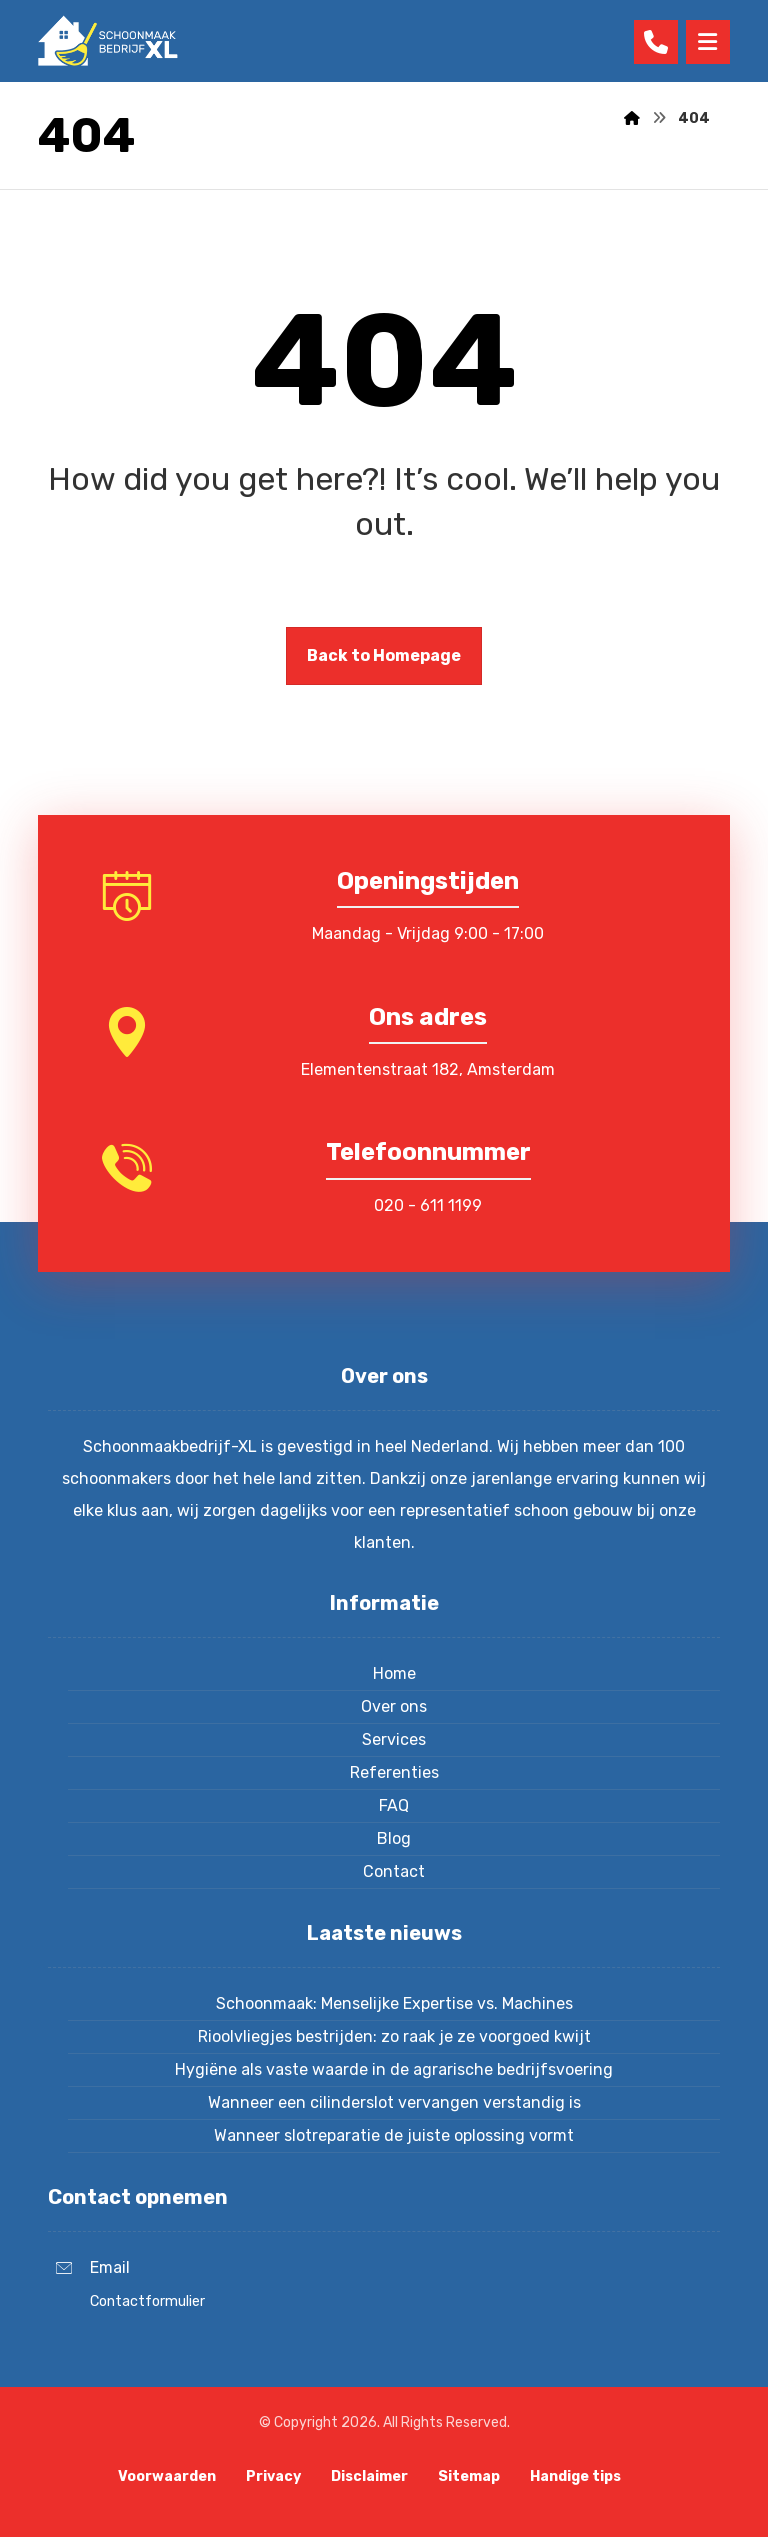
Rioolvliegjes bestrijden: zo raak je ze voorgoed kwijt (394, 2036)
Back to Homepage (384, 655)
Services (394, 1739)
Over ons (394, 1706)
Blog (394, 1838)
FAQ (394, 1805)
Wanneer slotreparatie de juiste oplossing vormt (394, 2135)
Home (394, 1673)
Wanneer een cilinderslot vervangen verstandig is (394, 2102)
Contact (394, 1871)
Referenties (394, 1772)
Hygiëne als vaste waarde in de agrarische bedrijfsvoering (394, 2069)
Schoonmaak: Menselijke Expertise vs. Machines (394, 2003)
